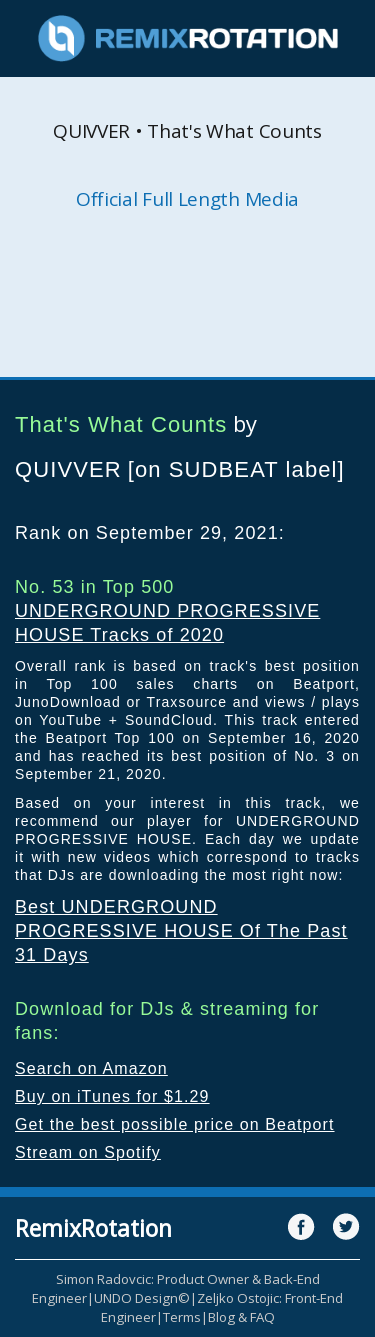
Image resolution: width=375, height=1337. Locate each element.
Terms (182, 1317)
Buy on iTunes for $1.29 (112, 1096)
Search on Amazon (91, 1068)
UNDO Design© (142, 1298)
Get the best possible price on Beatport (175, 1124)
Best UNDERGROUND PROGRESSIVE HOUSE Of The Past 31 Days (181, 931)
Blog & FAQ (241, 1317)
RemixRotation (93, 1228)
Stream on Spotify (88, 1152)
